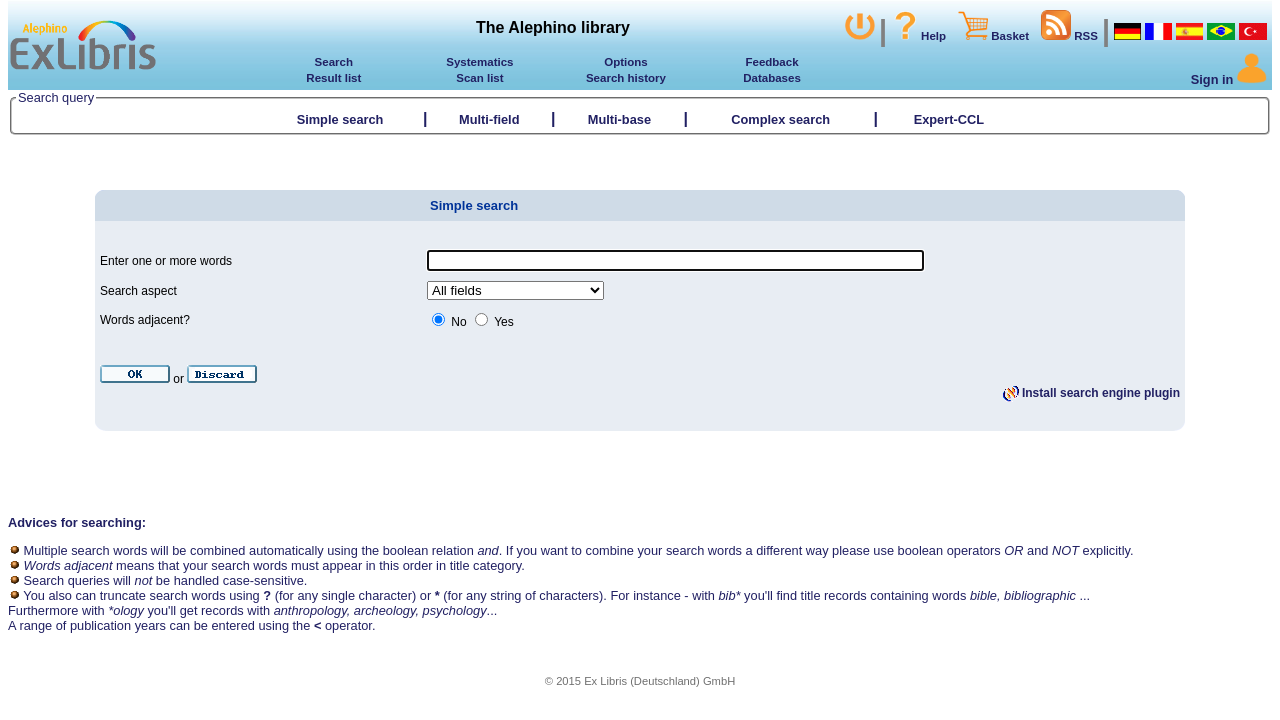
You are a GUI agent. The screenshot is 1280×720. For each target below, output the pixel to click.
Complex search (780, 119)
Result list (333, 78)
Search (334, 62)
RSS (1069, 36)
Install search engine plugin (1091, 393)
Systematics (479, 62)
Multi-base (619, 119)
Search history (626, 78)
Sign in (1229, 79)
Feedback (771, 62)
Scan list (479, 78)
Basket (993, 36)
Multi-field (489, 119)
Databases (772, 78)
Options (626, 62)
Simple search (340, 119)
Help (918, 36)
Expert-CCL (951, 119)
